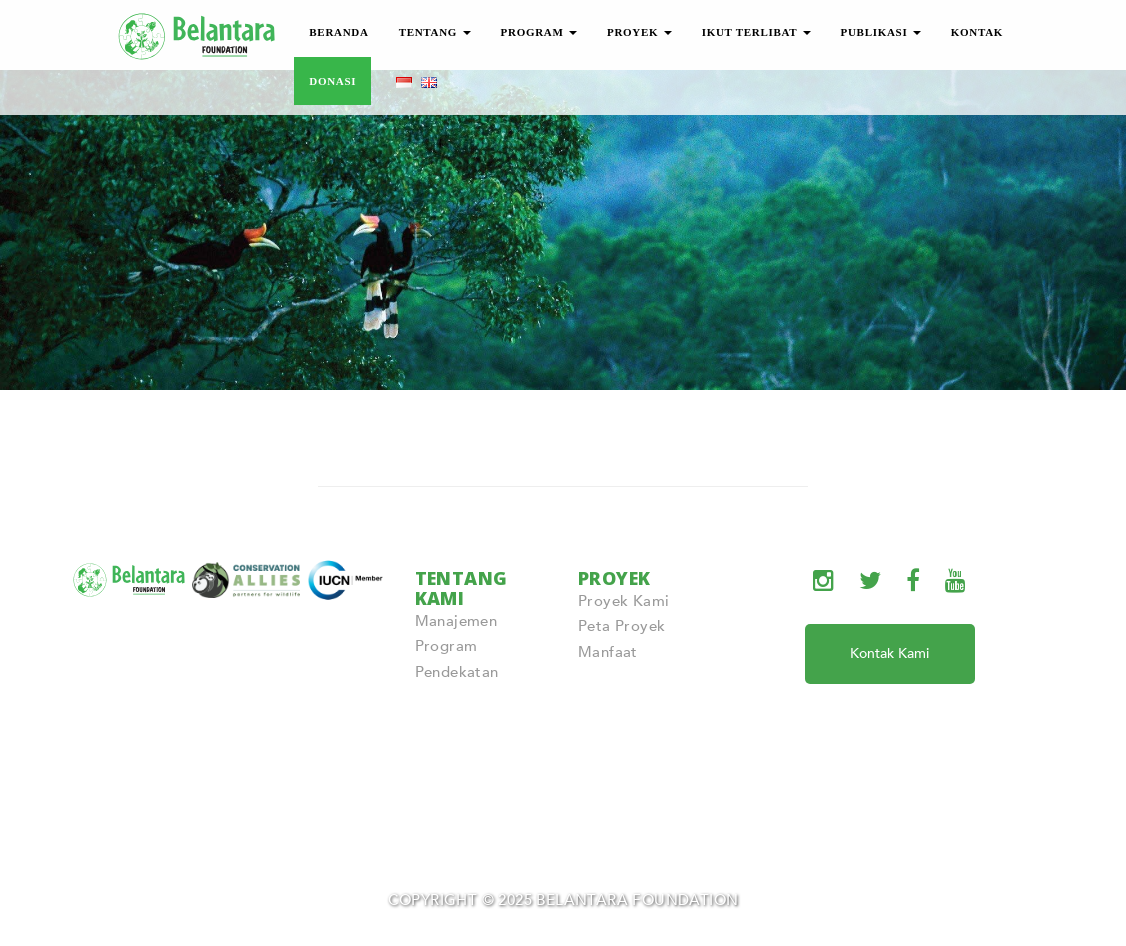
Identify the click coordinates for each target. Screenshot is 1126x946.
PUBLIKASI (881, 32)
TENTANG (435, 32)
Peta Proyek (621, 626)
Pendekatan (457, 672)
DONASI (332, 81)
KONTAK (977, 32)
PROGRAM (539, 32)
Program (446, 646)
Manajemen (456, 621)
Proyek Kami (623, 601)
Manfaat (608, 652)
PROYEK (639, 32)
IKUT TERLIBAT (756, 32)
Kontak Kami (889, 653)
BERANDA (338, 32)
